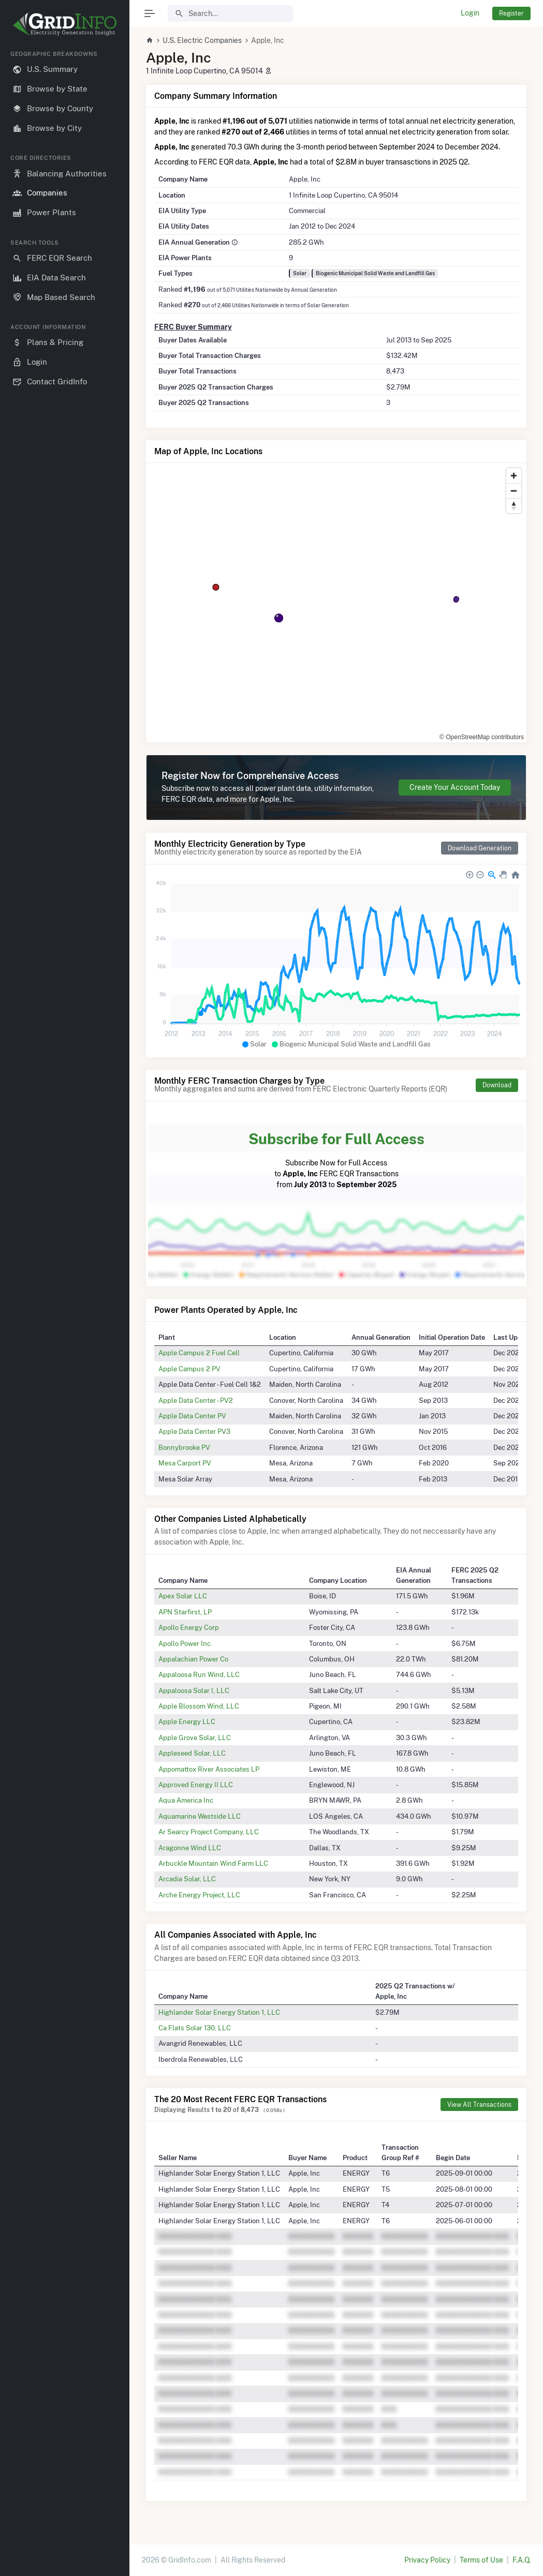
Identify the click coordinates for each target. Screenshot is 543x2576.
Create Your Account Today (454, 787)
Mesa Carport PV (184, 1463)
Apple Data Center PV (192, 1416)
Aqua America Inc (185, 1800)
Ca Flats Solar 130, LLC (194, 2028)
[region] (64, 1304)
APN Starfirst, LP (185, 1612)
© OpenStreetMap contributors (481, 737)
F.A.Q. (521, 2560)
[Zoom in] (513, 475)
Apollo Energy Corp (188, 1627)
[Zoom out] (513, 490)
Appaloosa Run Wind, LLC (199, 1674)
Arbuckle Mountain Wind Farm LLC (213, 1863)
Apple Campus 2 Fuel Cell (199, 1353)
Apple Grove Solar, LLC (194, 1737)
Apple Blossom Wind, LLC (198, 1706)
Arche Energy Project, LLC (199, 1895)
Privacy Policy (427, 2560)
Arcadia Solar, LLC (187, 1879)
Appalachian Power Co (193, 1659)
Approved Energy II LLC (195, 1784)
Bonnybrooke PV (184, 1447)
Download (496, 1085)
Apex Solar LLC (182, 1596)
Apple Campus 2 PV (189, 1369)
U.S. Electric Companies (202, 40)
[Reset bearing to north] (513, 505)
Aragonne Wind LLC (189, 1848)
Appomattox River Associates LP (208, 1769)
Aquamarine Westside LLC (199, 1816)
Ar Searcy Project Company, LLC (208, 1832)
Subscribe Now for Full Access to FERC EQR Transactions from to (336, 1158)
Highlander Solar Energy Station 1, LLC (219, 2012)
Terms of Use (481, 2560)
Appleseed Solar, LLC (192, 1753)
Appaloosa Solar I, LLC (193, 1690)
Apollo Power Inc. (185, 1643)
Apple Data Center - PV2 (195, 1400)
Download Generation (479, 848)
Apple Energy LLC (186, 1721)
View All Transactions (479, 2104)
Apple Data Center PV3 (194, 1431)
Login (470, 13)
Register (511, 13)
